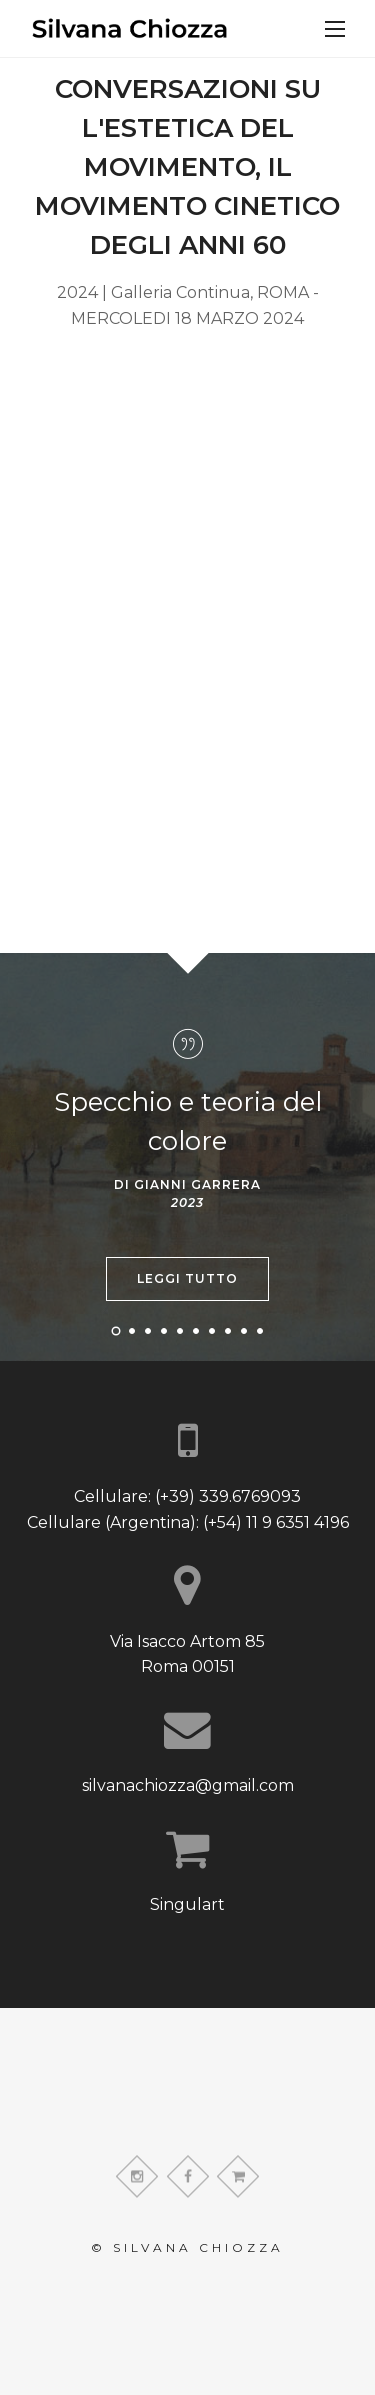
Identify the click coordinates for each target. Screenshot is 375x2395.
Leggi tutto (187, 1278)
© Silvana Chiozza (187, 2247)
